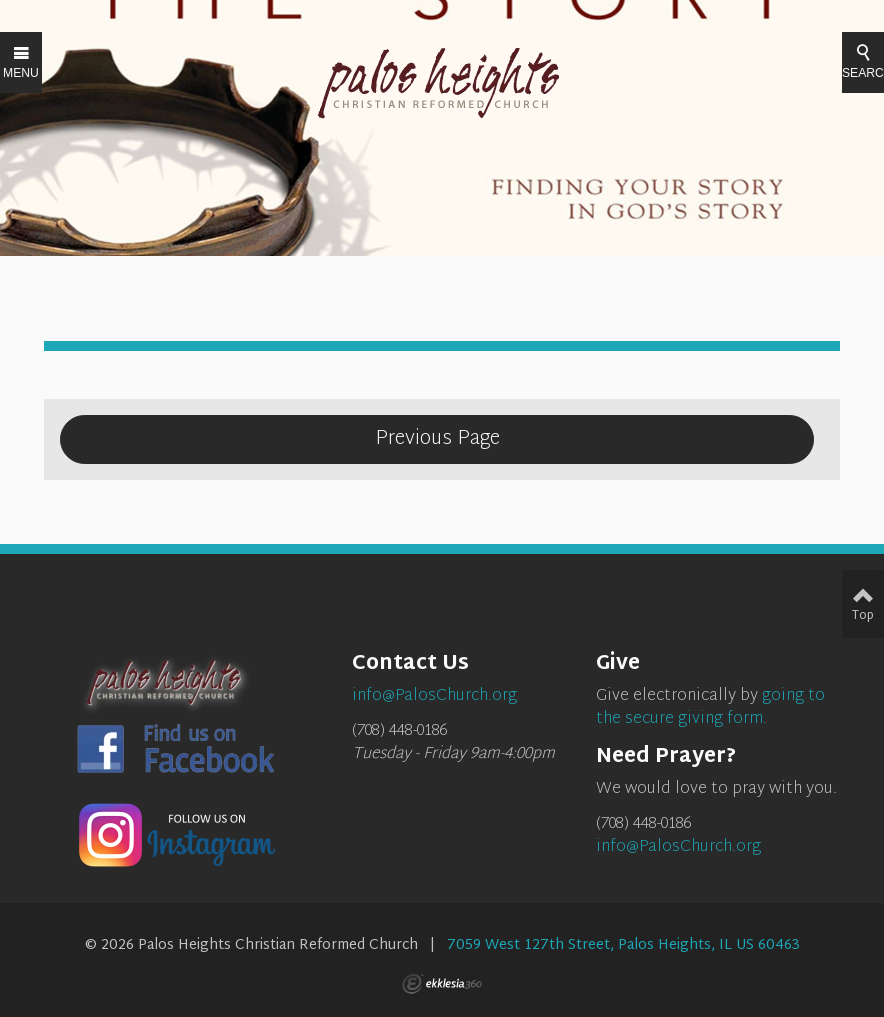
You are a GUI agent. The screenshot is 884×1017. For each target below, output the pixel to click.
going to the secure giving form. (710, 708)
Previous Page (437, 439)
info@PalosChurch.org (678, 847)
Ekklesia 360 (442, 984)
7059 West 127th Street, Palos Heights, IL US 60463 (623, 945)
